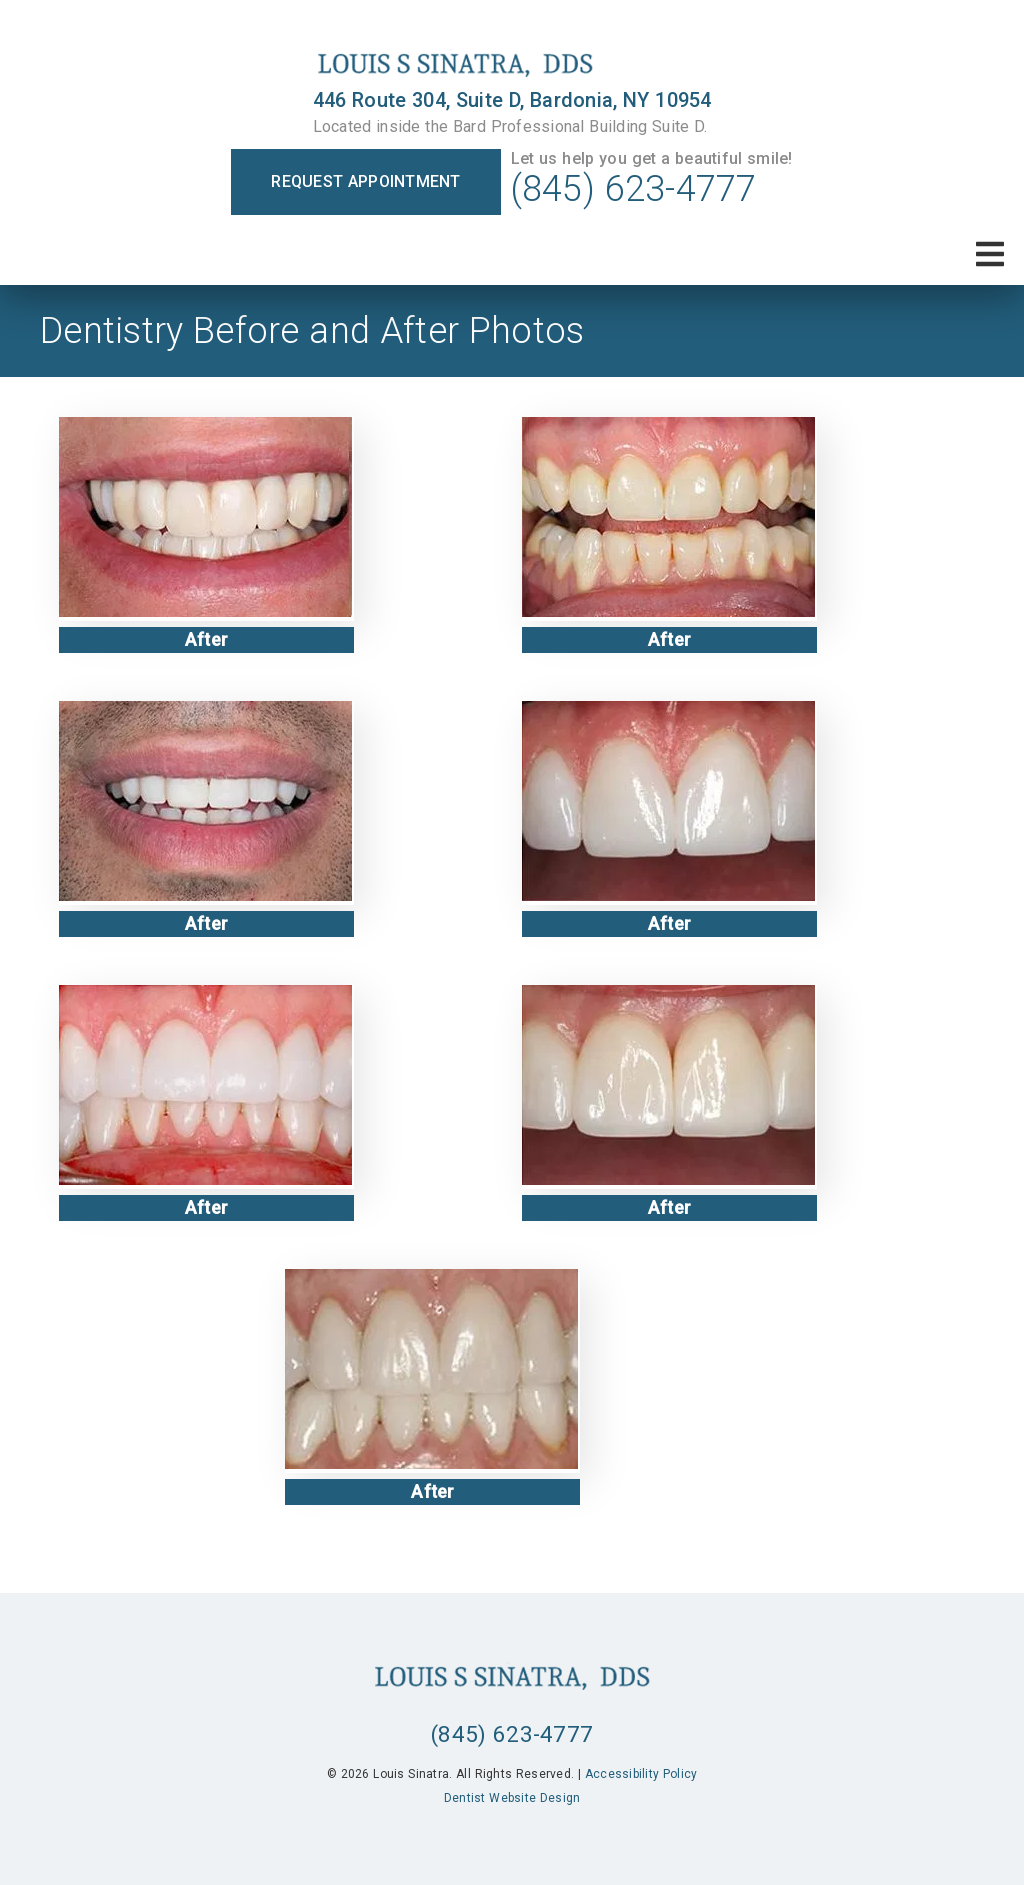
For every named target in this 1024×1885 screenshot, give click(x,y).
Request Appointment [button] (365, 181)
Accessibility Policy (641, 1774)
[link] (512, 64)
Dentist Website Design (512, 1798)
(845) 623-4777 (634, 189)
